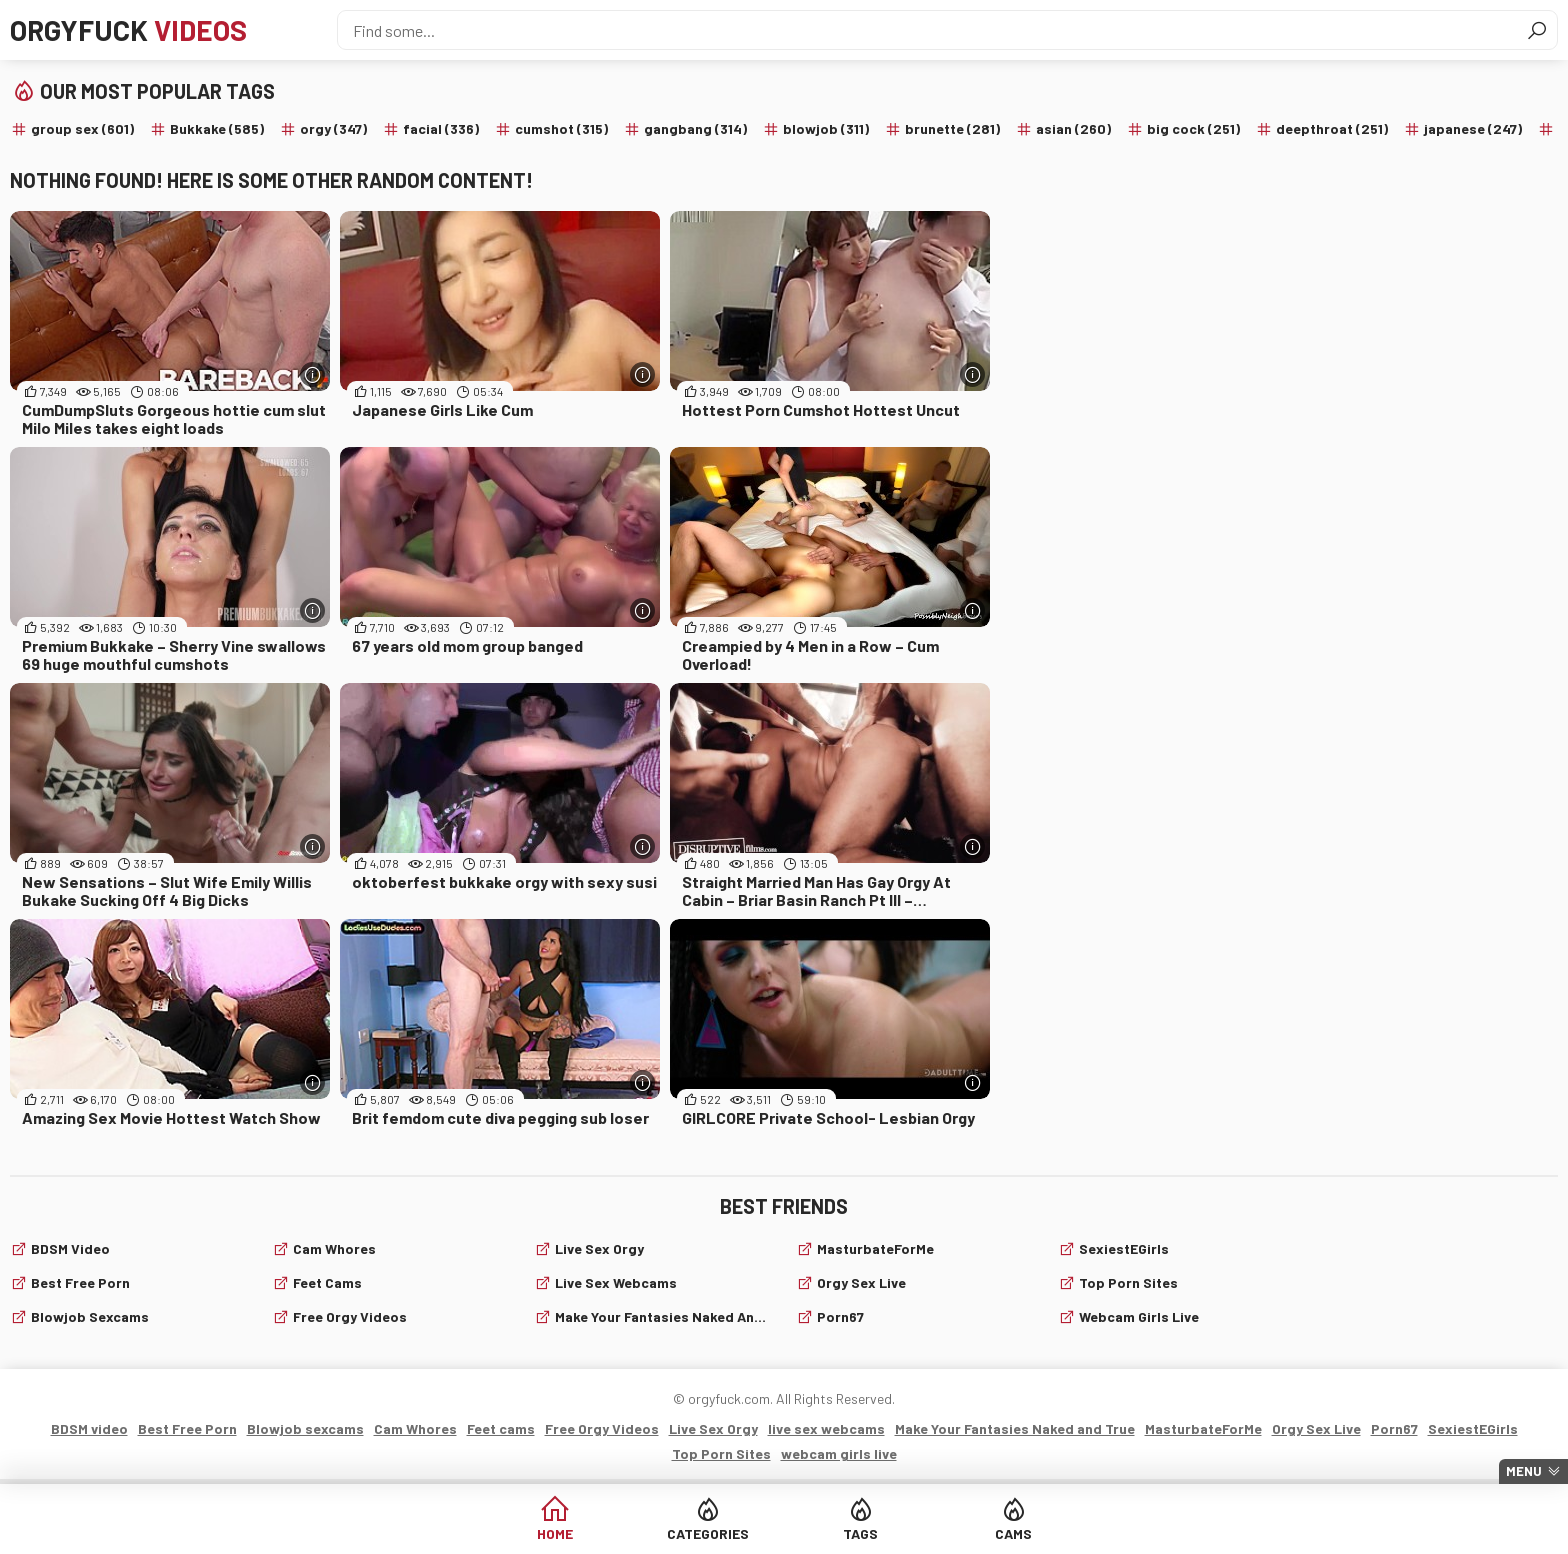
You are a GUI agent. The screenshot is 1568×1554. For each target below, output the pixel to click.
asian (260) (1073, 128)
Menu (1524, 1471)
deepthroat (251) (1332, 128)
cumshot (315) (561, 128)
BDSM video (70, 1248)
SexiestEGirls (1124, 1248)
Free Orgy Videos (350, 1316)
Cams (1013, 1533)
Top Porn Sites (1128, 1282)
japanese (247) (1473, 128)
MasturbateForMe (875, 1248)
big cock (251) (1193, 128)
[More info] (312, 374)
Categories (708, 1533)
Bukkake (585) (217, 128)
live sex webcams (616, 1282)
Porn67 (840, 1316)
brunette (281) (952, 128)
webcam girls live (1139, 1316)
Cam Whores (334, 1248)
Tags (860, 1533)
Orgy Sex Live (861, 1282)
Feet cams (327, 1282)
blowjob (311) (826, 128)
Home (555, 1533)
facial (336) (441, 128)
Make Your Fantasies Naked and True (663, 1316)
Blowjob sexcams (90, 1316)
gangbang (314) (695, 128)
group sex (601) (82, 128)
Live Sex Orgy (599, 1248)
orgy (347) (333, 128)
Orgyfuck (128, 30)
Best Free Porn (80, 1282)
